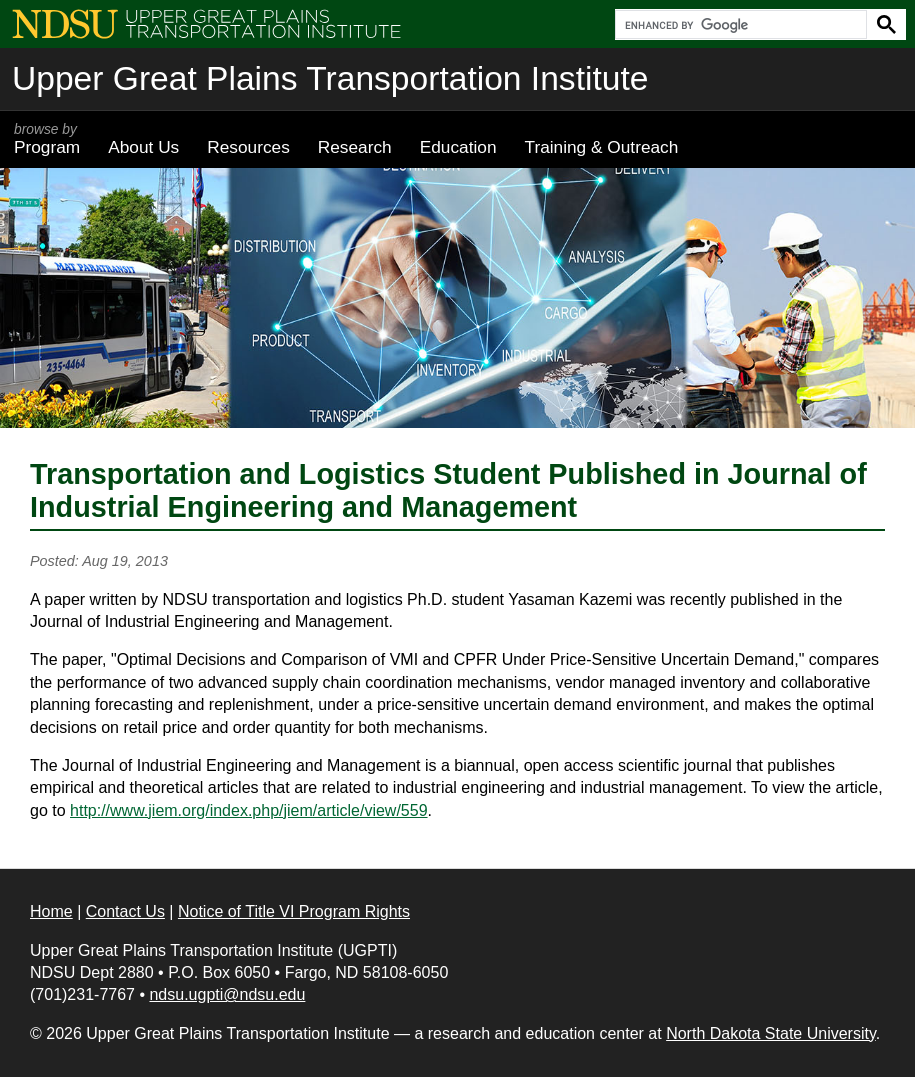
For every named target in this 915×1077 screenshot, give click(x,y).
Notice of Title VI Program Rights (294, 911)
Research (355, 147)
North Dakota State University (771, 1033)
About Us (143, 147)
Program (47, 139)
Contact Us (125, 911)
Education (458, 147)
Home (51, 911)
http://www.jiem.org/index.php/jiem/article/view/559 (249, 810)
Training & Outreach (601, 147)
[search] (739, 25)
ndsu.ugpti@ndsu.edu (227, 994)
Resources (248, 147)
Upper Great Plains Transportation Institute (330, 78)
